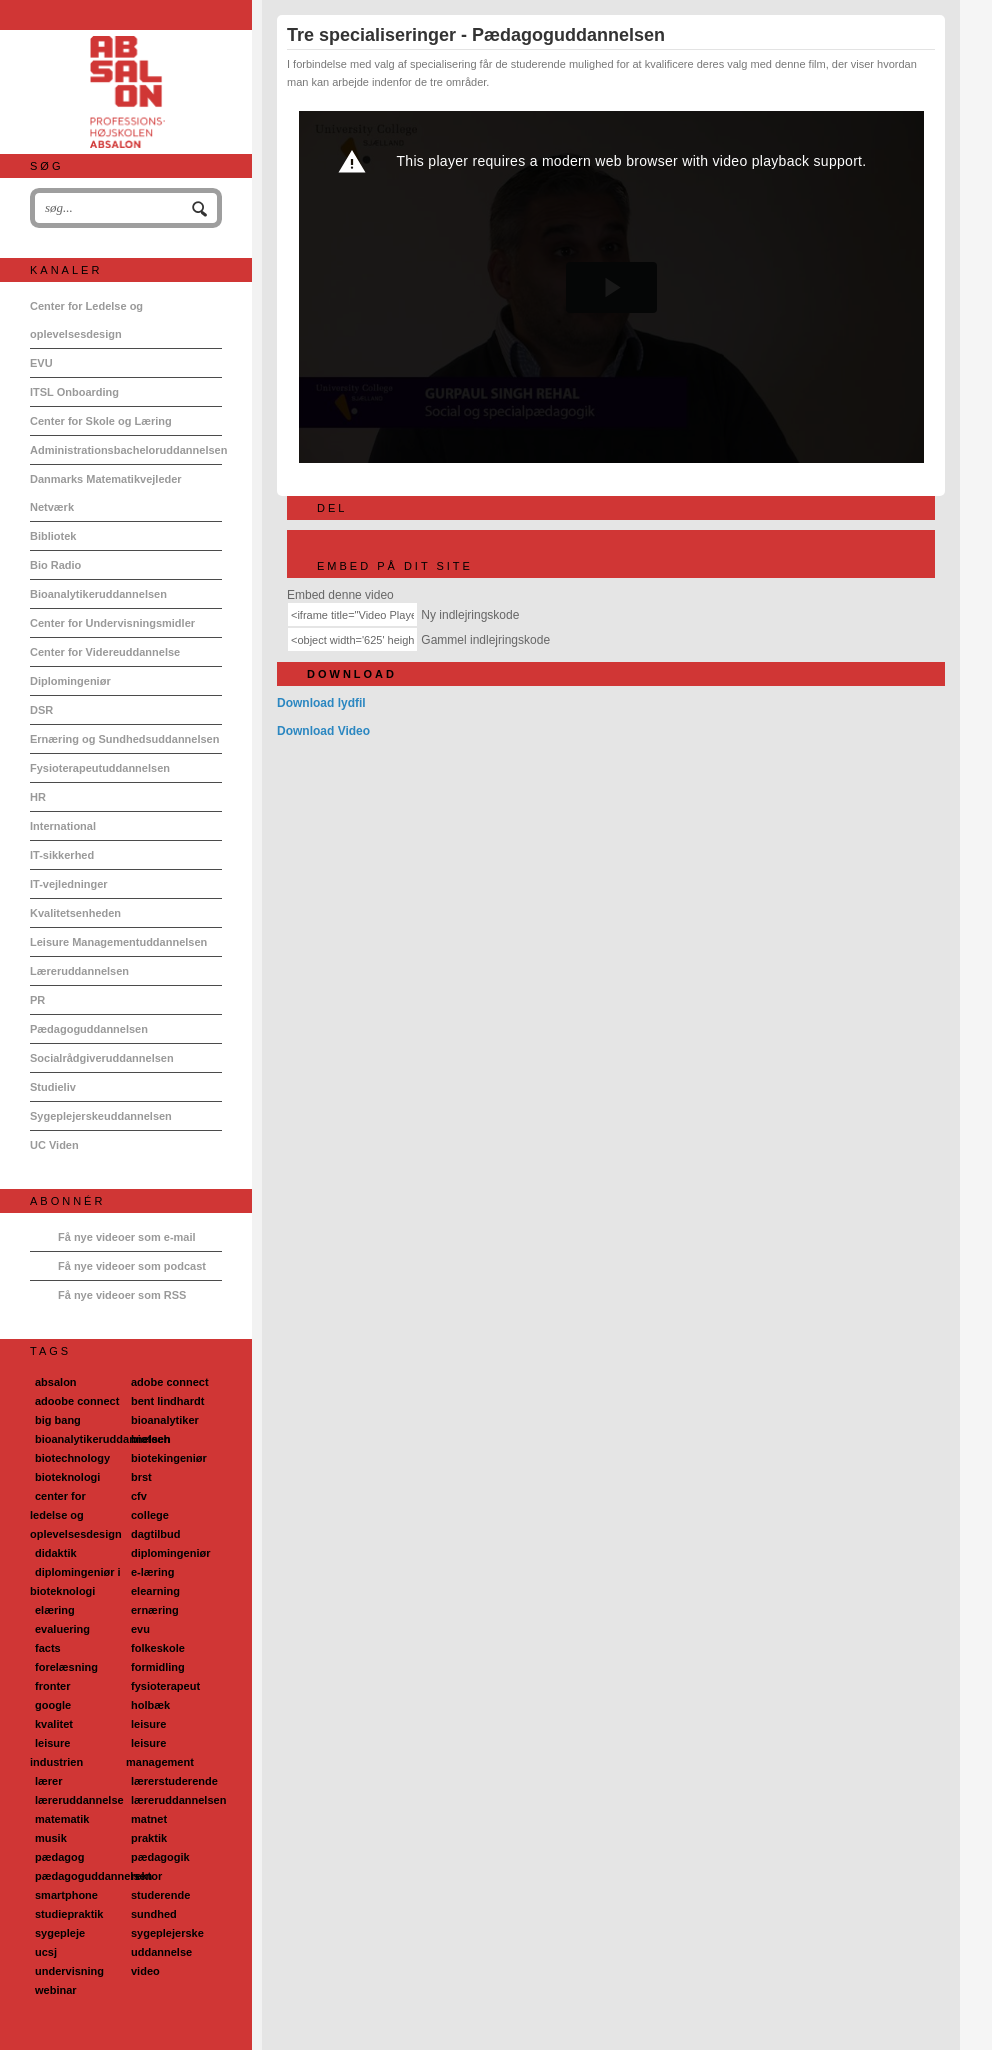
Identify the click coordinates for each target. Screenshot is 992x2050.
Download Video (323, 731)
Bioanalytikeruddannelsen (98, 594)
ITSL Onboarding (74, 392)
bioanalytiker (165, 1420)
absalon (56, 1382)
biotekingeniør (169, 1458)
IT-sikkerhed (62, 855)
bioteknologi (67, 1477)
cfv (139, 1496)
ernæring (155, 1610)
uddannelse (161, 1952)
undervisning (69, 1971)
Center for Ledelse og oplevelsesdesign (86, 320)
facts (48, 1648)
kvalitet (54, 1724)
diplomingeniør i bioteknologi (75, 1581)
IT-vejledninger (69, 884)
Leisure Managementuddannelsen (118, 942)
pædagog (60, 1857)
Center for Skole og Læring (101, 421)
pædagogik (160, 1857)
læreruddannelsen (178, 1800)
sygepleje (60, 1933)
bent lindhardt (167, 1401)
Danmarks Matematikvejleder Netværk (106, 493)
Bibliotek (53, 536)
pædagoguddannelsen (93, 1876)
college (150, 1515)
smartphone (66, 1895)
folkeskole (158, 1648)
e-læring (152, 1572)
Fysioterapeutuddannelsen (100, 768)
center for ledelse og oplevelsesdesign (76, 1515)
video (145, 1971)
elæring (55, 1610)
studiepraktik (69, 1914)
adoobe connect (77, 1401)
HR (38, 797)
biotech (150, 1439)
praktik (149, 1838)
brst (141, 1477)
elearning (155, 1591)
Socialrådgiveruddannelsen (102, 1058)
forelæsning (66, 1667)
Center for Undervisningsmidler (112, 623)
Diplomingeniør (70, 681)
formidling (158, 1667)
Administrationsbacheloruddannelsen (126, 450)
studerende (160, 1895)
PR (37, 1000)
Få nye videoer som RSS (122, 1295)
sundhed (154, 1914)
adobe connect (170, 1382)
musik (51, 1838)
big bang (58, 1420)
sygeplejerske (167, 1933)
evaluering (62, 1629)
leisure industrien (56, 1752)
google (53, 1705)
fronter (52, 1686)
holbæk (150, 1705)
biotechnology (72, 1458)
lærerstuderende (174, 1781)
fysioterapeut (165, 1686)
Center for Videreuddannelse (105, 652)
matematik (62, 1819)
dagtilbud (156, 1534)
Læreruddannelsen (79, 971)
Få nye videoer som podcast (132, 1266)
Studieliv (53, 1087)
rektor (146, 1876)
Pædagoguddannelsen (89, 1029)
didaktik (56, 1553)
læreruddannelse (79, 1800)
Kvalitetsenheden (75, 913)
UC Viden (54, 1145)
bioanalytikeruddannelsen (103, 1439)
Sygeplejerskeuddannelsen (101, 1116)
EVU (41, 363)
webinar (56, 1990)
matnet (149, 1819)
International (63, 826)
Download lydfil (321, 703)
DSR (41, 710)
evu (140, 1629)
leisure (148, 1724)
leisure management (160, 1752)
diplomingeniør (170, 1553)
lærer (49, 1781)
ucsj (46, 1952)
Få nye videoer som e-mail (127, 1237)
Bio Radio (55, 565)
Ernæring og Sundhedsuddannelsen (124, 739)
